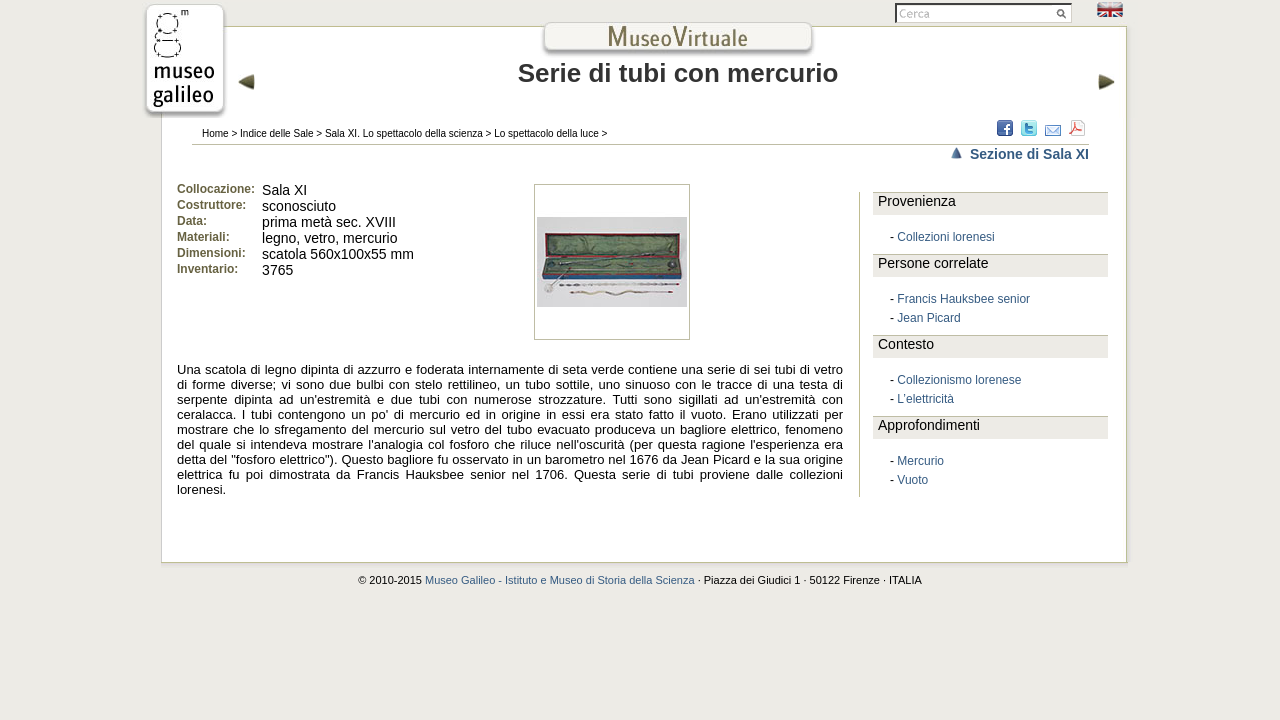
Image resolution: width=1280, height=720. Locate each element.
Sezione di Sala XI (1029, 154)
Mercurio (920, 461)
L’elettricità (925, 399)
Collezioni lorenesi (945, 237)
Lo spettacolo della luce (546, 133)
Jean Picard (928, 318)
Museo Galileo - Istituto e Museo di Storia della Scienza (560, 580)
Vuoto (912, 480)
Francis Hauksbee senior (963, 299)
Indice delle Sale (276, 133)
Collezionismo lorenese (959, 380)
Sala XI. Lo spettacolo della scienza (404, 133)
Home (215, 133)
